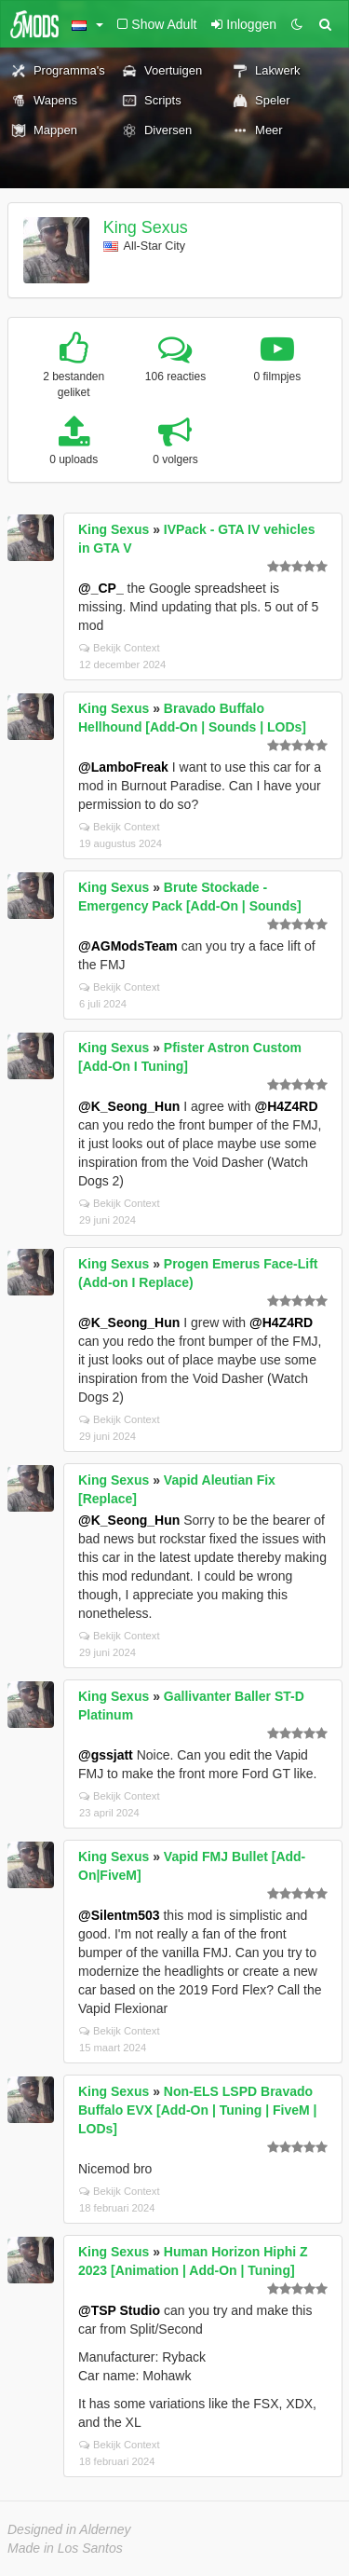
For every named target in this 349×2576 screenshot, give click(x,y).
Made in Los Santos (65, 2548)
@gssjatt (105, 1754)
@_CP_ (101, 588)
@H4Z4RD (285, 1106)
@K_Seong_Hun (129, 1106)
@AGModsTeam (128, 946)
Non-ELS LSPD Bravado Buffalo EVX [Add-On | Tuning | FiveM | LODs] (197, 2110)
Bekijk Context (119, 647)
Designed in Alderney (69, 2529)
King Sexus (145, 227)
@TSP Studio (119, 2310)
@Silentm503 (119, 1915)
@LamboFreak (123, 767)
